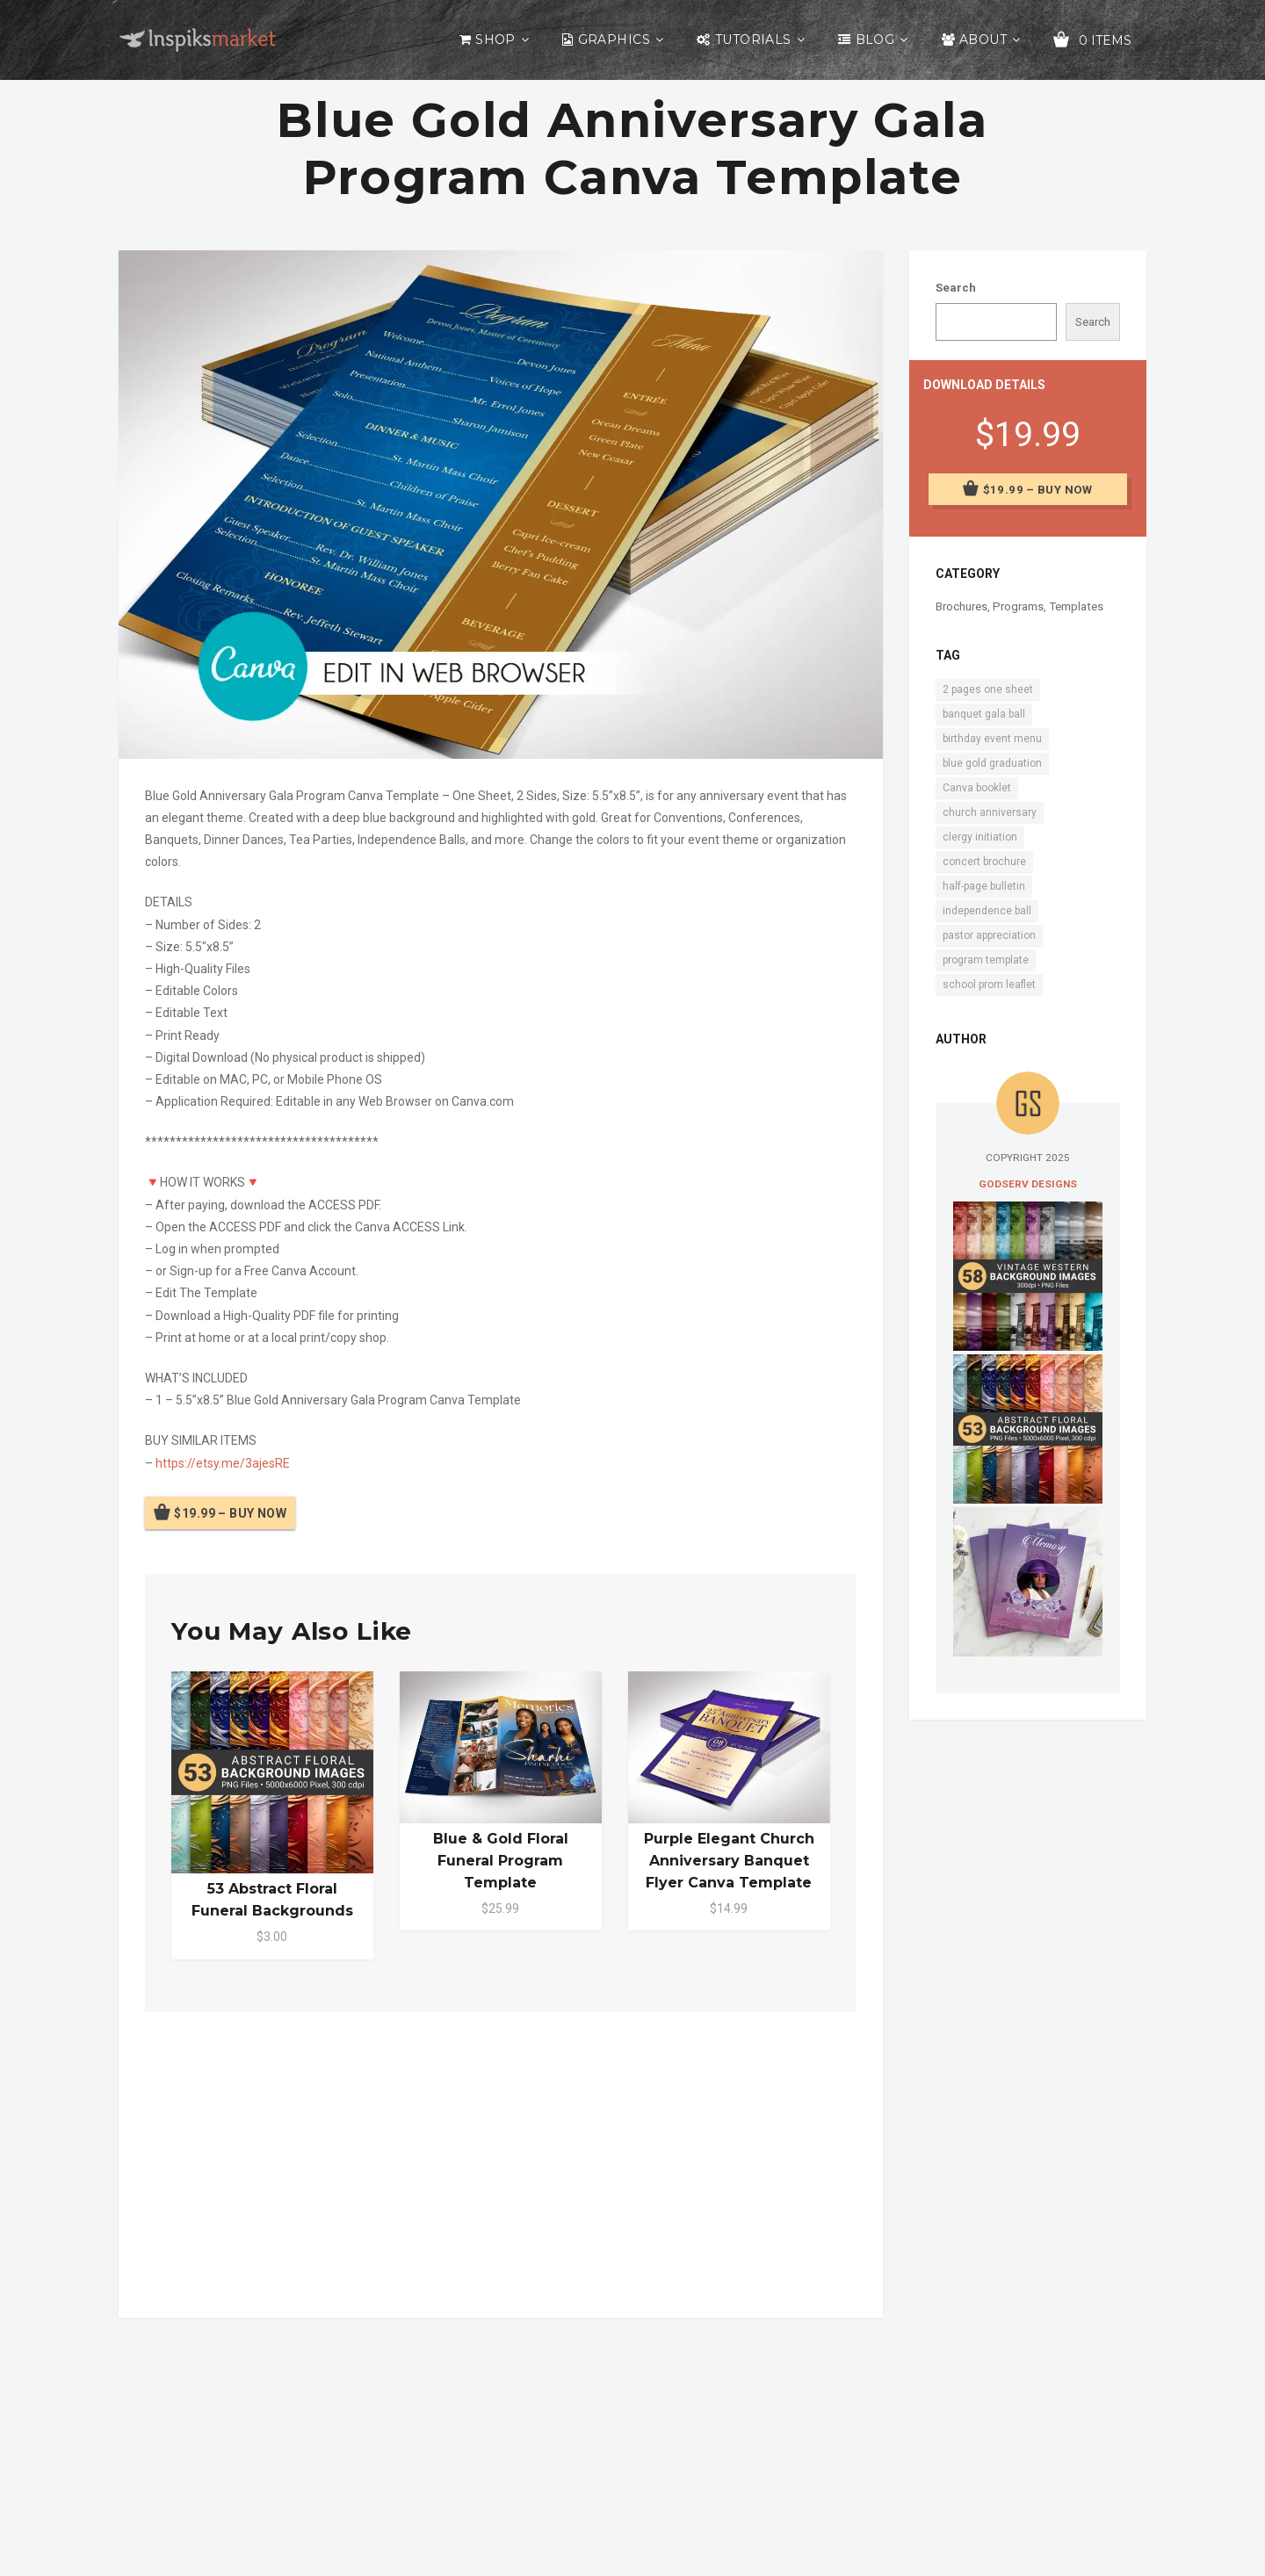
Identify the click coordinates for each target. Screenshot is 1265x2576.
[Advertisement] (501, 2161)
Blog (875, 39)
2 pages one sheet (988, 689)
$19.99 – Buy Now (230, 1513)
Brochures (961, 606)
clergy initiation (980, 837)
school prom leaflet (989, 984)
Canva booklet (977, 788)
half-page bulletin (984, 886)
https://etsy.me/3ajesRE (222, 1463)
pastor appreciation (989, 935)
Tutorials (753, 39)
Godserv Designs (1028, 1184)
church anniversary (990, 812)
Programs (1018, 606)
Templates (1076, 606)
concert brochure (984, 861)
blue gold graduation (992, 763)
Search (956, 287)
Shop (495, 39)
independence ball (987, 911)
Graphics (614, 39)
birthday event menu (992, 738)
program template (986, 960)
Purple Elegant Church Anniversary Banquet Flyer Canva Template (729, 1860)
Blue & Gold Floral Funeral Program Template (500, 1860)
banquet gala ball (984, 714)
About (983, 39)
